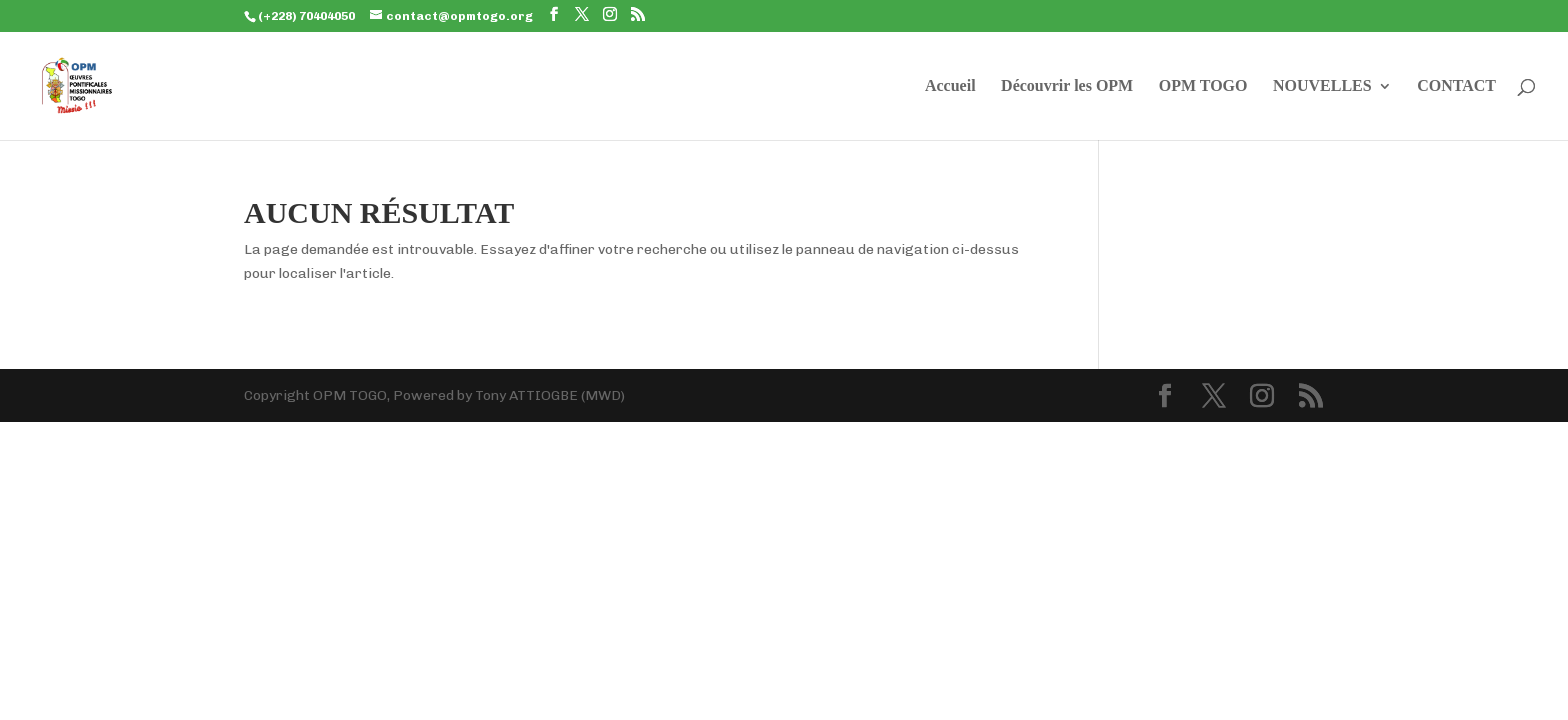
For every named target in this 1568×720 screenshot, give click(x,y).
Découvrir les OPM (1067, 86)
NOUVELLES (1322, 86)
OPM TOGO (1203, 86)
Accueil (950, 86)
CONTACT (1456, 86)
